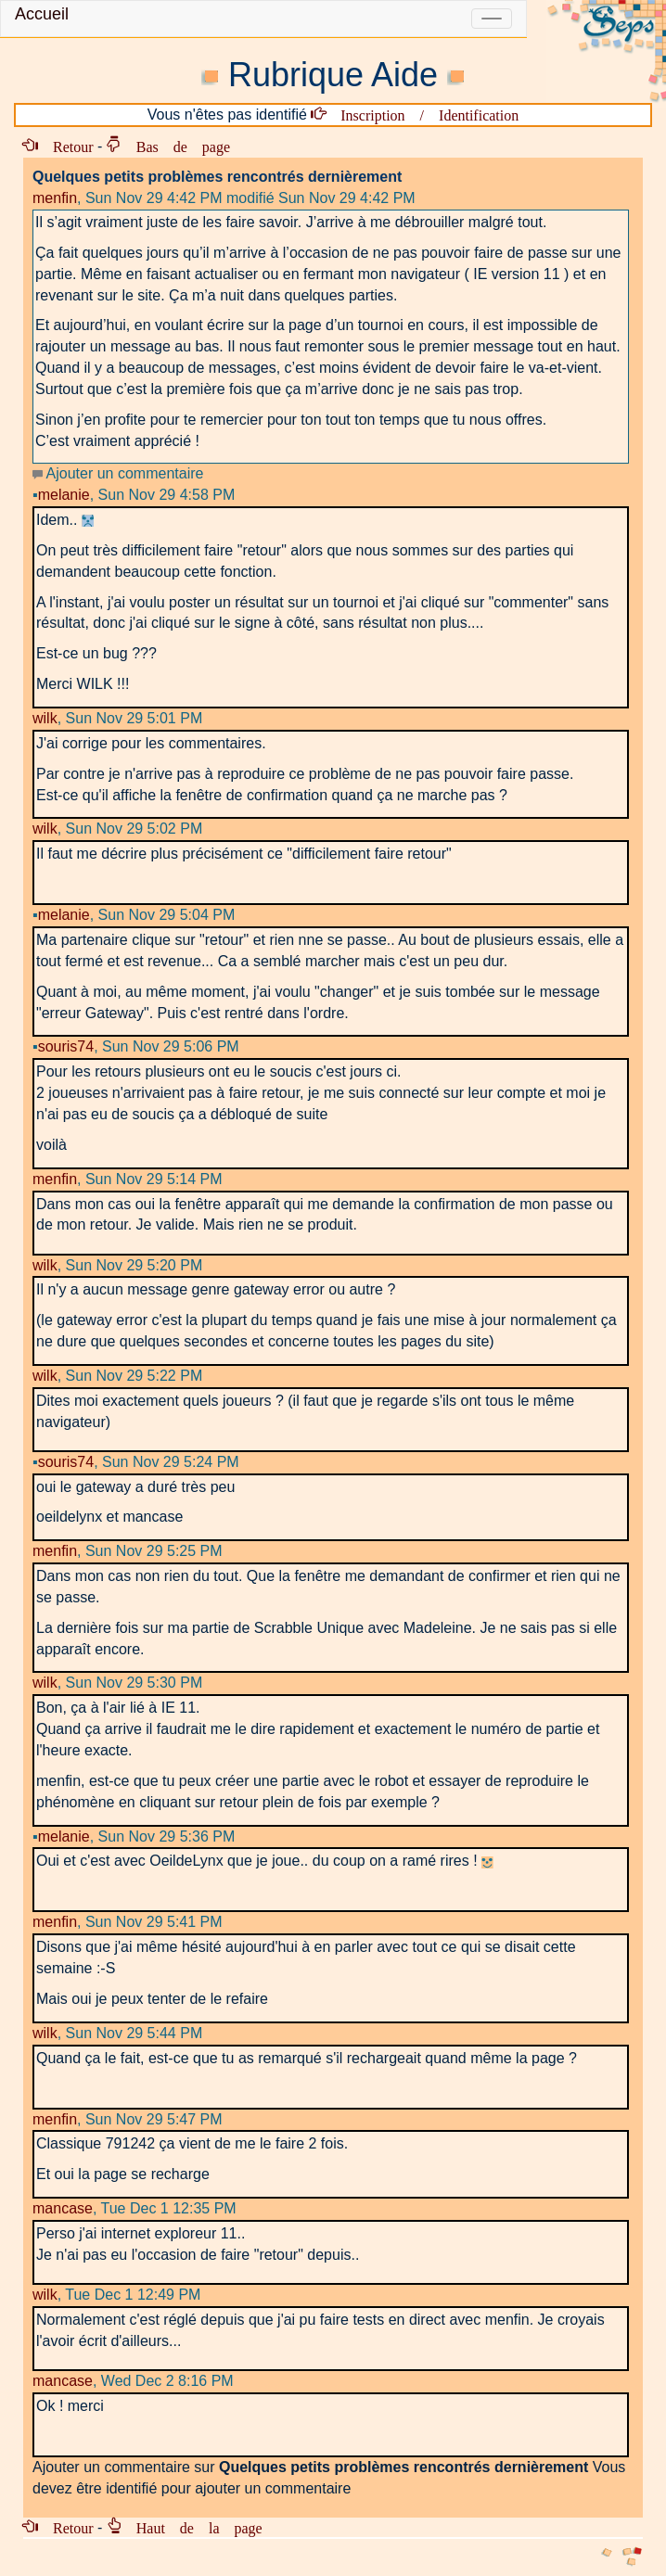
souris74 (63, 1046)
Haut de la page (192, 2526)
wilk (45, 718)
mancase (62, 2208)
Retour (66, 145)
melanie (61, 495)
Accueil (42, 14)
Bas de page (176, 145)
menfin (54, 198)
